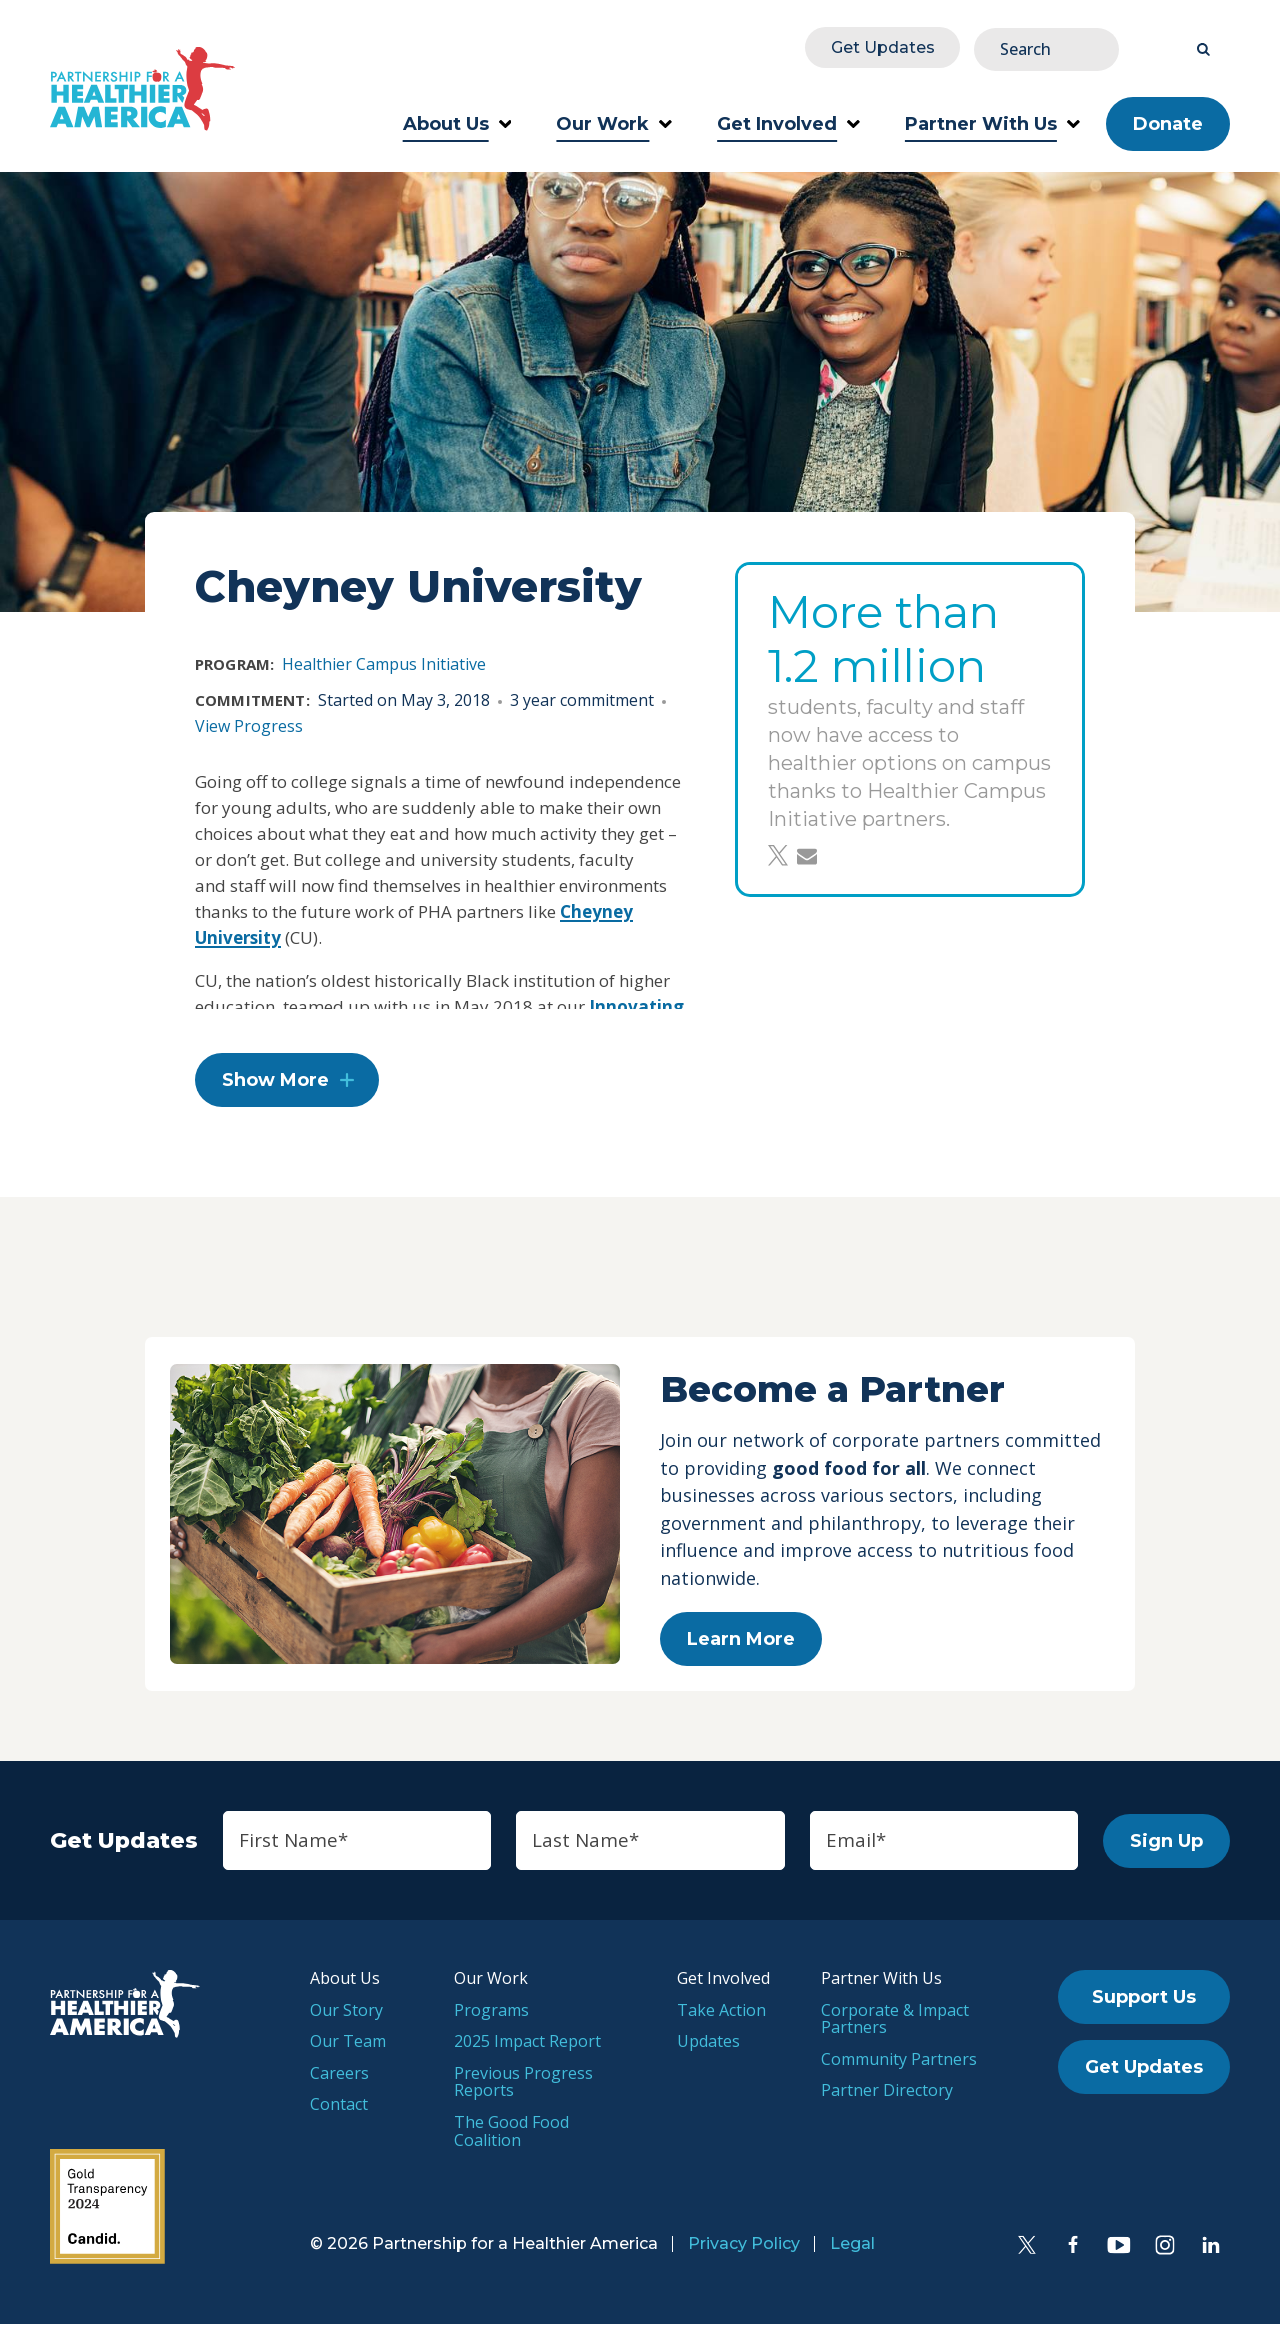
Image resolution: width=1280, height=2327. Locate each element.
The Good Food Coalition (511, 2135)
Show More (275, 1082)
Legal (852, 2246)
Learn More (741, 1642)
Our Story (346, 2013)
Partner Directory (887, 2094)
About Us (457, 120)
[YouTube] (1119, 2248)
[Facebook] (1073, 2248)
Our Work (614, 120)
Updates (708, 2045)
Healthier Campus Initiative (384, 660)
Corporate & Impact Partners (895, 2022)
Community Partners (899, 2062)
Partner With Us (992, 120)
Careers (339, 2076)
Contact (339, 2108)
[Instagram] (1165, 2248)
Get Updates (1004, 46)
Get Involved (788, 120)
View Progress (249, 722)
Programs (491, 2013)
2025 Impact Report (527, 2045)
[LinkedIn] (1211, 2248)
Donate (1168, 120)
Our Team (348, 2045)
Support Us (1144, 2001)
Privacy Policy (744, 2246)
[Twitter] (1027, 2248)
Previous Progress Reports (523, 2085)
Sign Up (1166, 1844)
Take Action (721, 2013)
